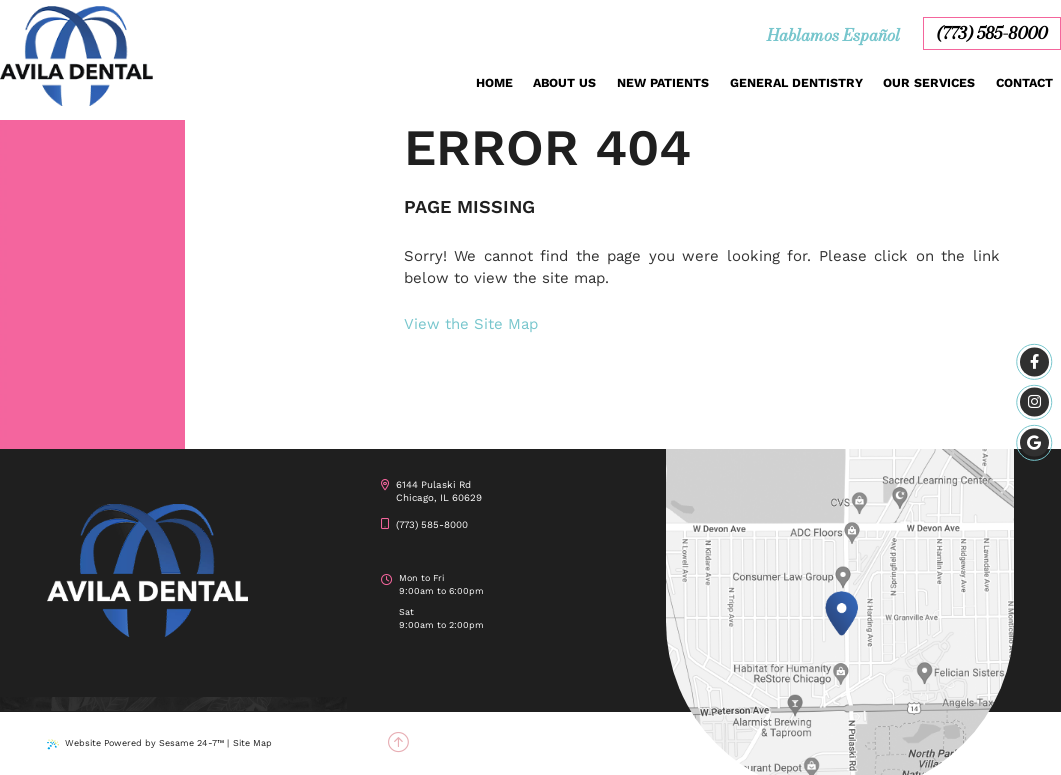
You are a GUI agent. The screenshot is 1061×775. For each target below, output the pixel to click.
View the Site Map (471, 324)
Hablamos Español (833, 35)
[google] (1034, 442)
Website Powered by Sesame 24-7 (135, 743)
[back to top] (398, 743)
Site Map (252, 743)
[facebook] (1034, 362)
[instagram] (1034, 402)
